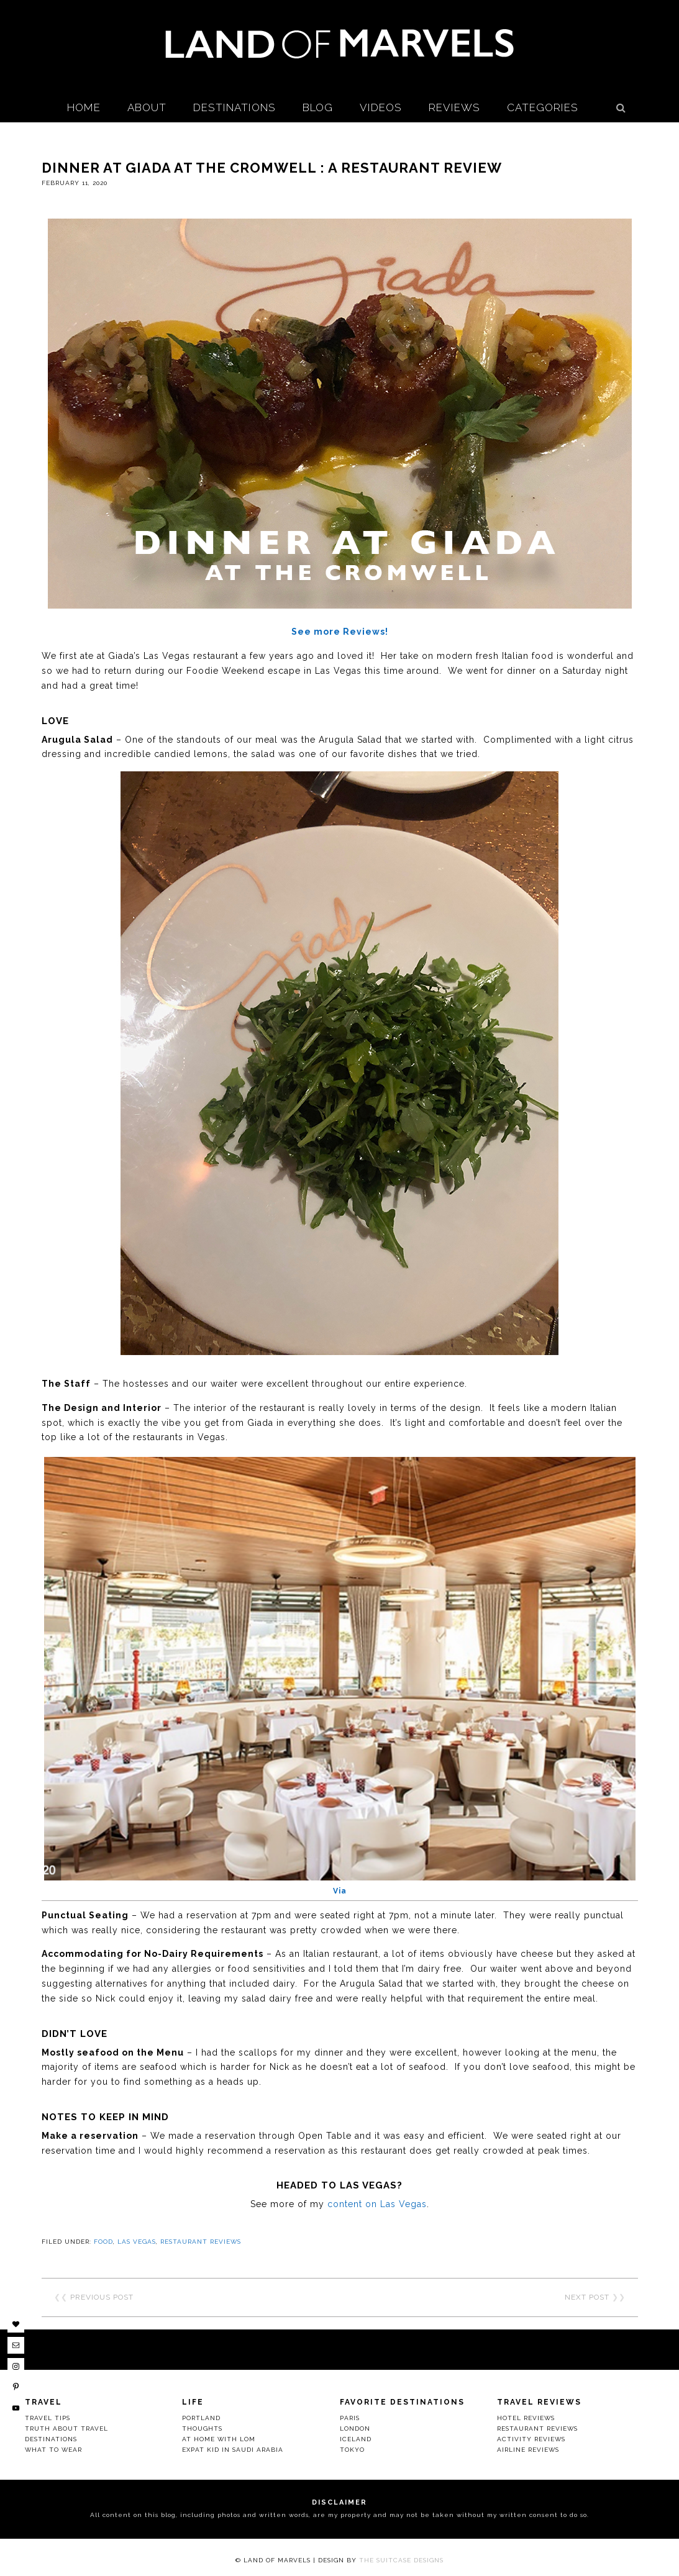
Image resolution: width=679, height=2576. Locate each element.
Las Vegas (136, 2241)
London (355, 2428)
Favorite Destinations (402, 2402)
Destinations (51, 2439)
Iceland (355, 2439)
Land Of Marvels (340, 43)
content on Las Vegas (377, 2204)
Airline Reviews (528, 2449)
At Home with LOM (218, 2439)
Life (193, 2402)
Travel (43, 2402)
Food (103, 2241)
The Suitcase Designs (401, 2560)
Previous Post (102, 2297)
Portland (201, 2418)
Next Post (587, 2297)
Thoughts (202, 2428)
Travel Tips (47, 2418)
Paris (350, 2418)
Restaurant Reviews (200, 2241)
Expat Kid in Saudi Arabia (232, 2449)
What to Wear (53, 2449)
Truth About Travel (66, 2428)
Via (340, 1891)
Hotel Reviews (526, 2418)
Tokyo (352, 2449)
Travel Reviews (539, 2402)
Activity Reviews (531, 2439)
